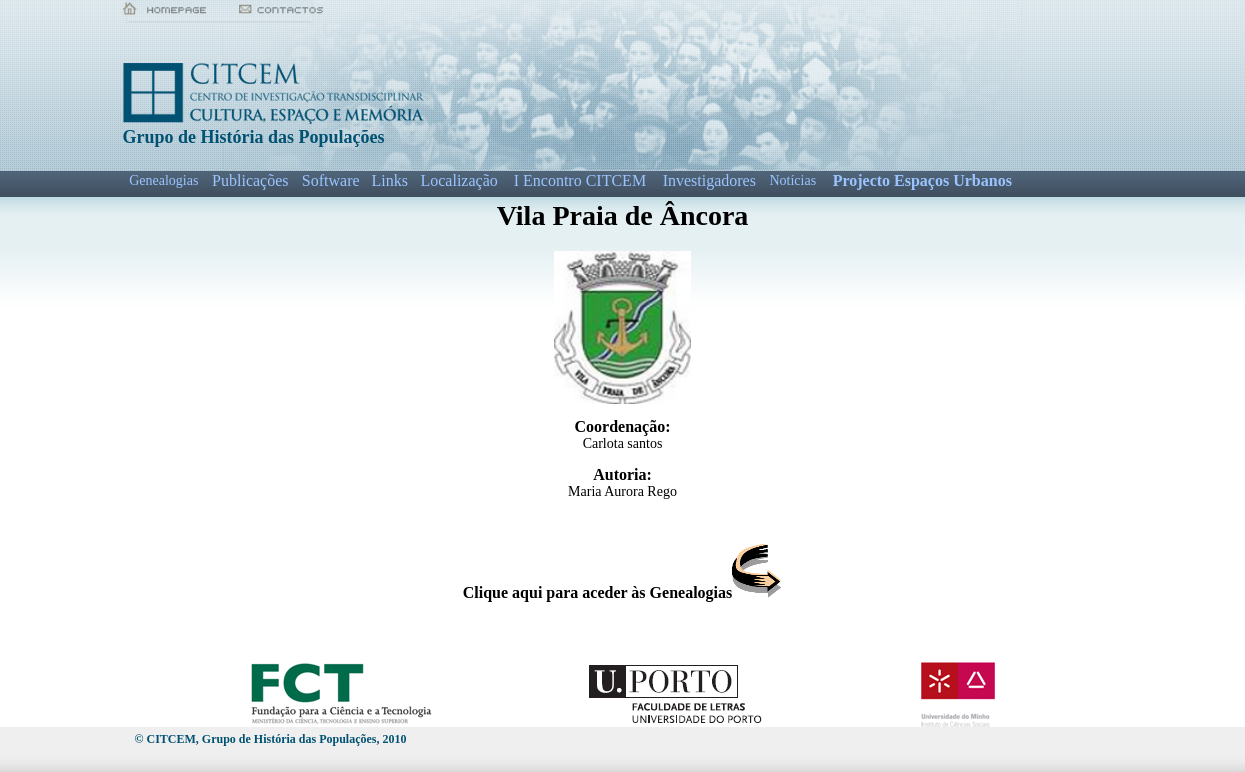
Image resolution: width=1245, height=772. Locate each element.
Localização (458, 180)
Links (389, 180)
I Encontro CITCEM (580, 180)
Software (331, 180)
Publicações (250, 180)
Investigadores (709, 180)
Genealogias (163, 180)
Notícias (792, 180)
